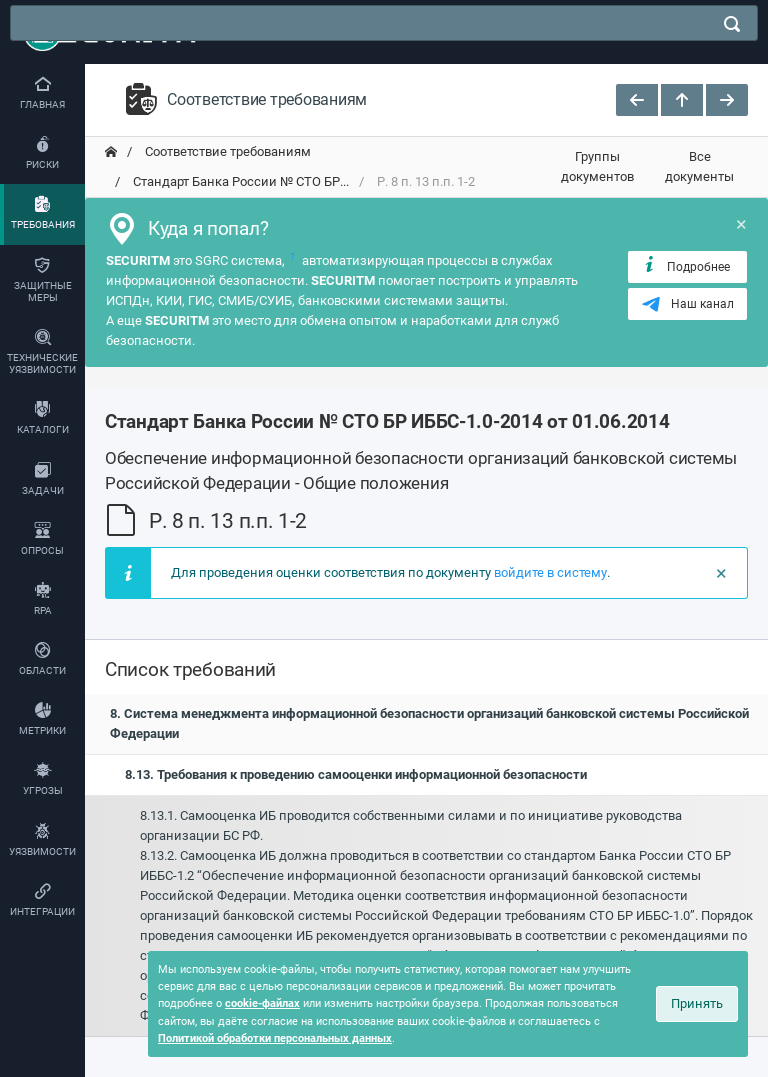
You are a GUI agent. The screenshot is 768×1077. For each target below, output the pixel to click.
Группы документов (597, 166)
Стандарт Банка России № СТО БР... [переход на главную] (239, 181)
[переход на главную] (111, 152)
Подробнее (685, 266)
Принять (697, 1003)
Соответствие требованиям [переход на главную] (226, 151)
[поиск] (732, 24)
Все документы (699, 166)
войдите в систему (550, 572)
